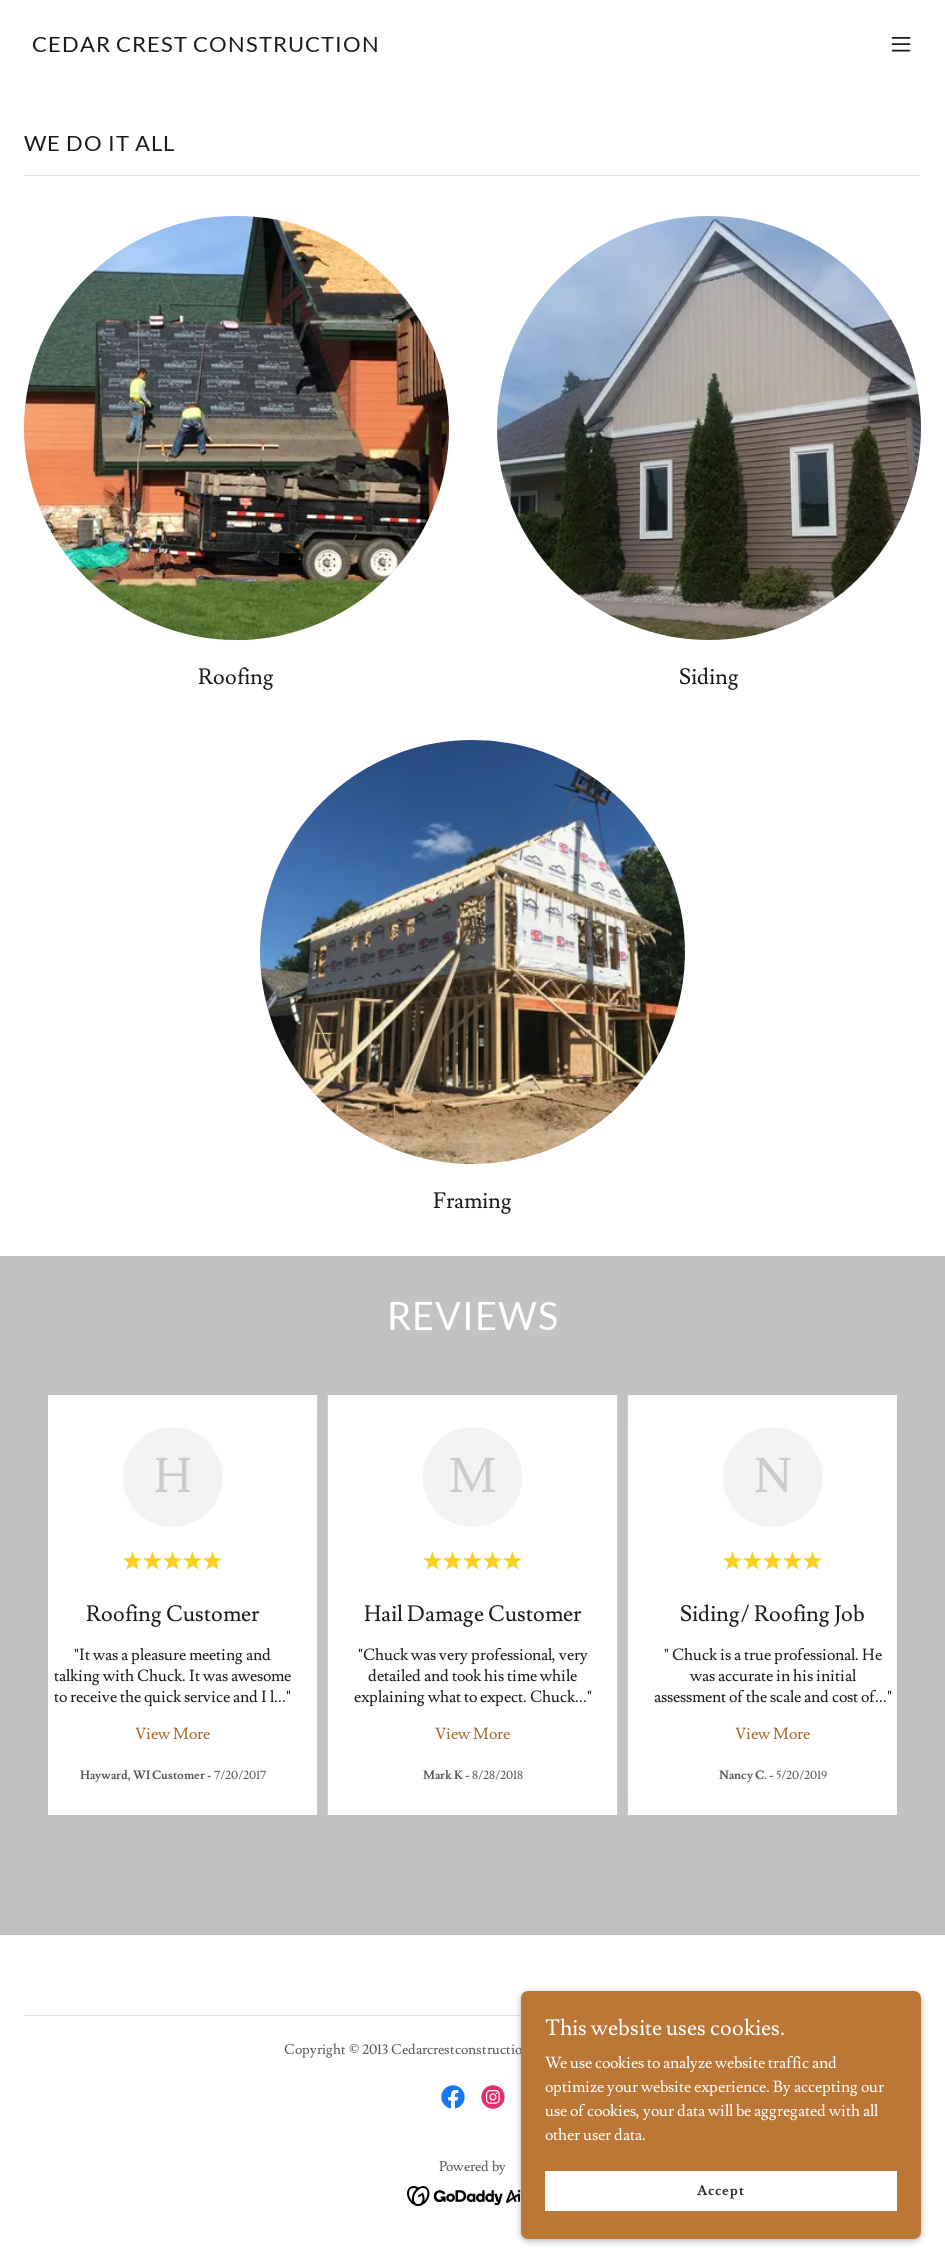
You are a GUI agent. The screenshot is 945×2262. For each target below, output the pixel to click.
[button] (901, 44)
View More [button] (172, 1734)
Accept (720, 2190)
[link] (206, 47)
